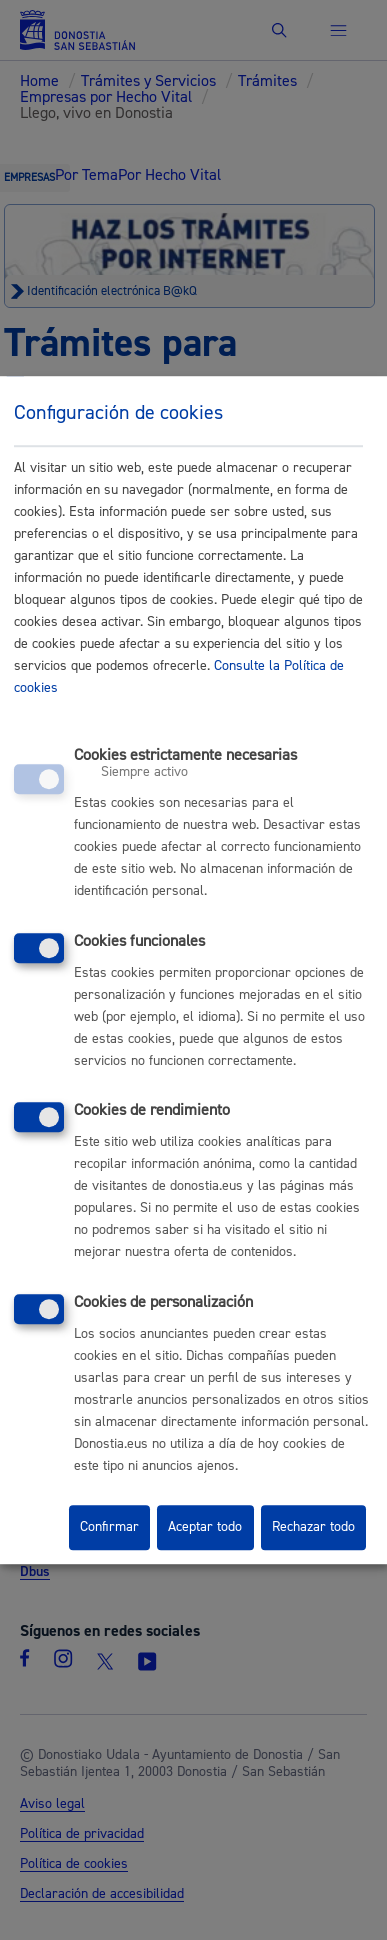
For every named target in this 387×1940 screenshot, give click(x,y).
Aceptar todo (205, 1528)
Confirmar (109, 1528)
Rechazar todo (313, 1528)
